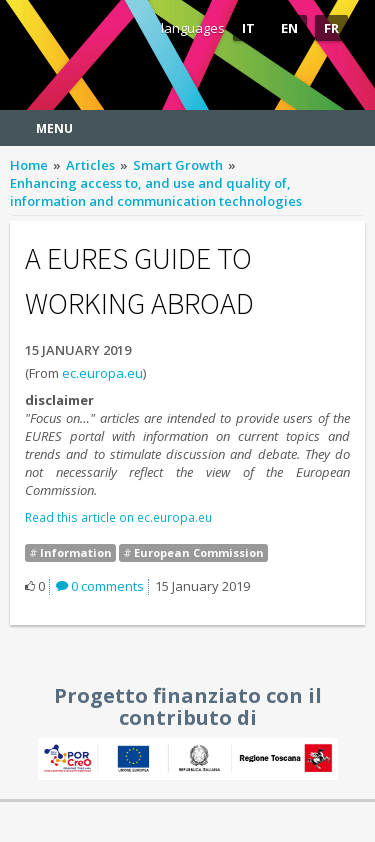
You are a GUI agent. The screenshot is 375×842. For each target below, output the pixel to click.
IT (248, 28)
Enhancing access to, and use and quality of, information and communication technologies (156, 192)
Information (76, 552)
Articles (90, 165)
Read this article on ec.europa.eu (118, 517)
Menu (54, 128)
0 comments (100, 586)
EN (289, 28)
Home (29, 165)
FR (331, 28)
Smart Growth (178, 165)
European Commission (199, 552)
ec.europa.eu (102, 373)
